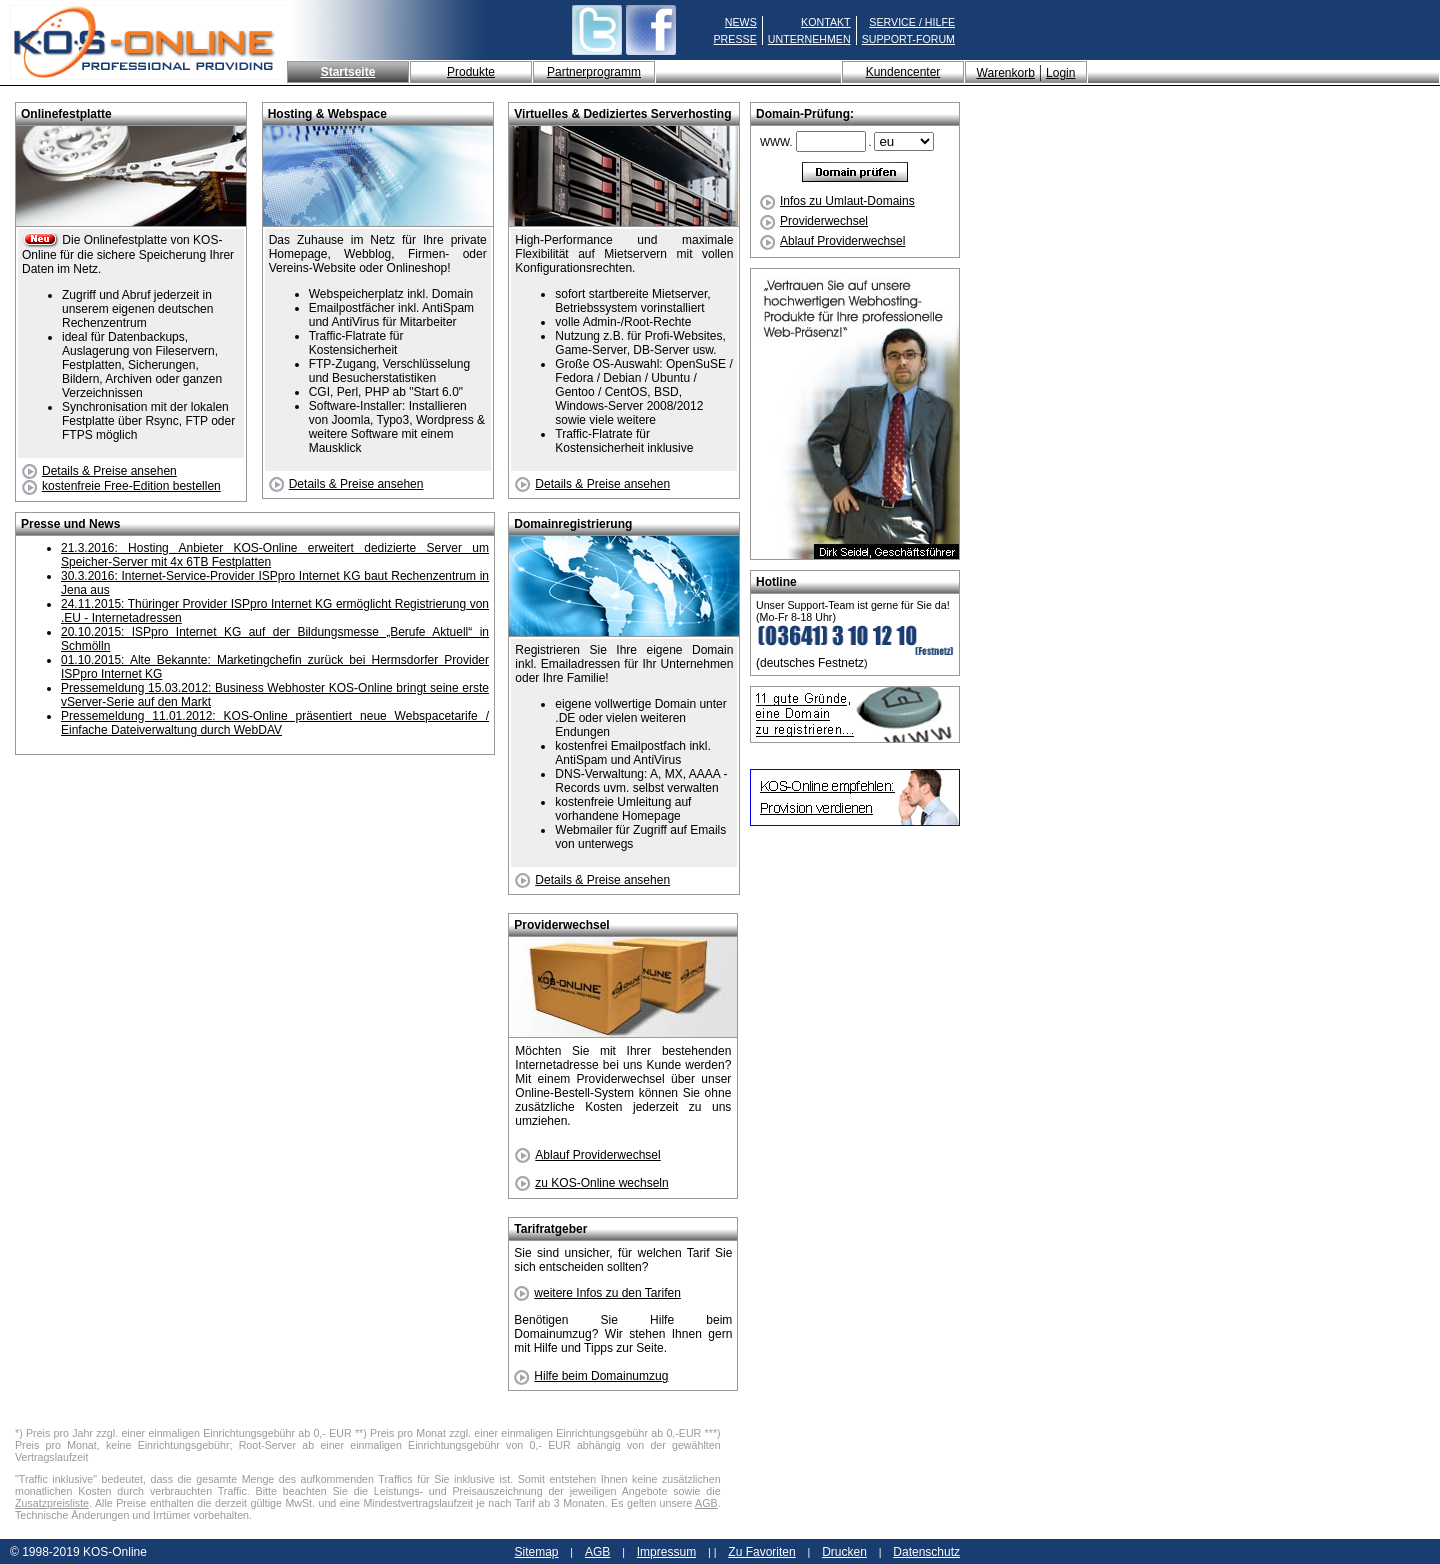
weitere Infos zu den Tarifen (597, 1293)
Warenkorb (1006, 73)
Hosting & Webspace (327, 114)
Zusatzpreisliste (52, 1503)
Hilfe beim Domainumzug (591, 1376)
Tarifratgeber (550, 1229)
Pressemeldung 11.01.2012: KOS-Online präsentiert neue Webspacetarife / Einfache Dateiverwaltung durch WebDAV (275, 723)
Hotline (776, 582)
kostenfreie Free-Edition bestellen (121, 486)
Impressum (666, 1552)
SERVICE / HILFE (912, 22)
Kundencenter (903, 72)
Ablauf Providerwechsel (832, 241)
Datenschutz (926, 1552)
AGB (706, 1503)
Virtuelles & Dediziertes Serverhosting (622, 114)
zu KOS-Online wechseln (591, 1183)
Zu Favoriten (761, 1552)
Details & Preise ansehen (99, 471)
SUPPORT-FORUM (908, 39)
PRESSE (735, 39)
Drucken (844, 1552)
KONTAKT (826, 22)
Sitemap (536, 1552)
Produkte (471, 72)
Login (1060, 73)
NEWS (741, 22)
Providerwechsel (814, 221)
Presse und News (70, 524)
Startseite (348, 72)
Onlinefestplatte (66, 114)
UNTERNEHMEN (809, 39)
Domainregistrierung (573, 524)
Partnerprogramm (594, 72)
